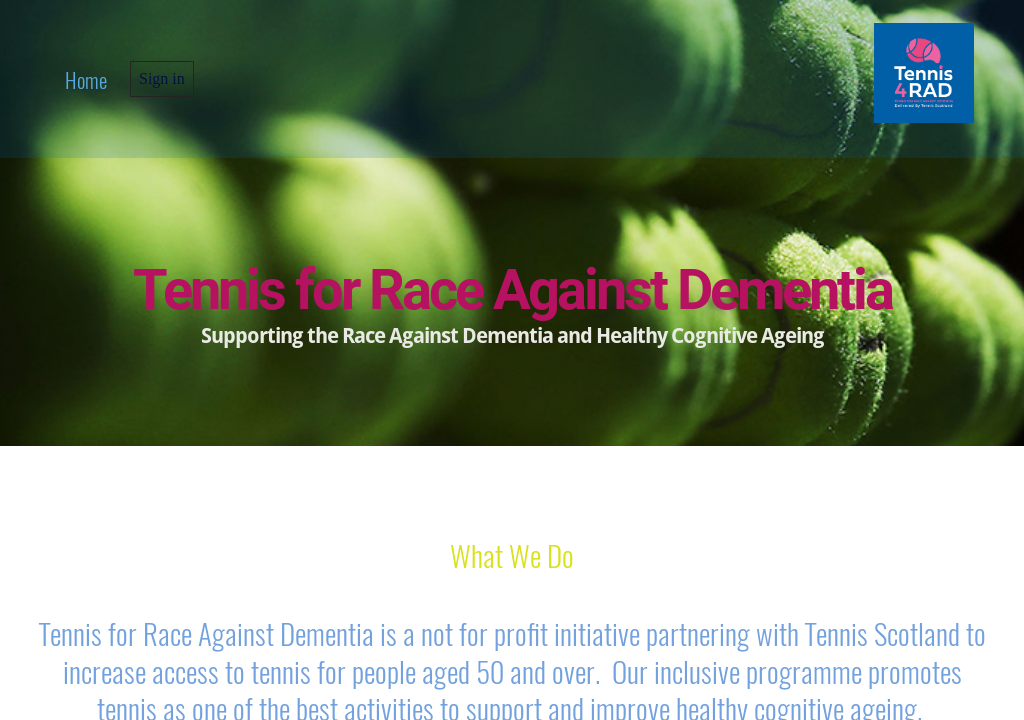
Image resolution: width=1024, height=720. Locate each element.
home (86, 79)
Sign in (162, 78)
